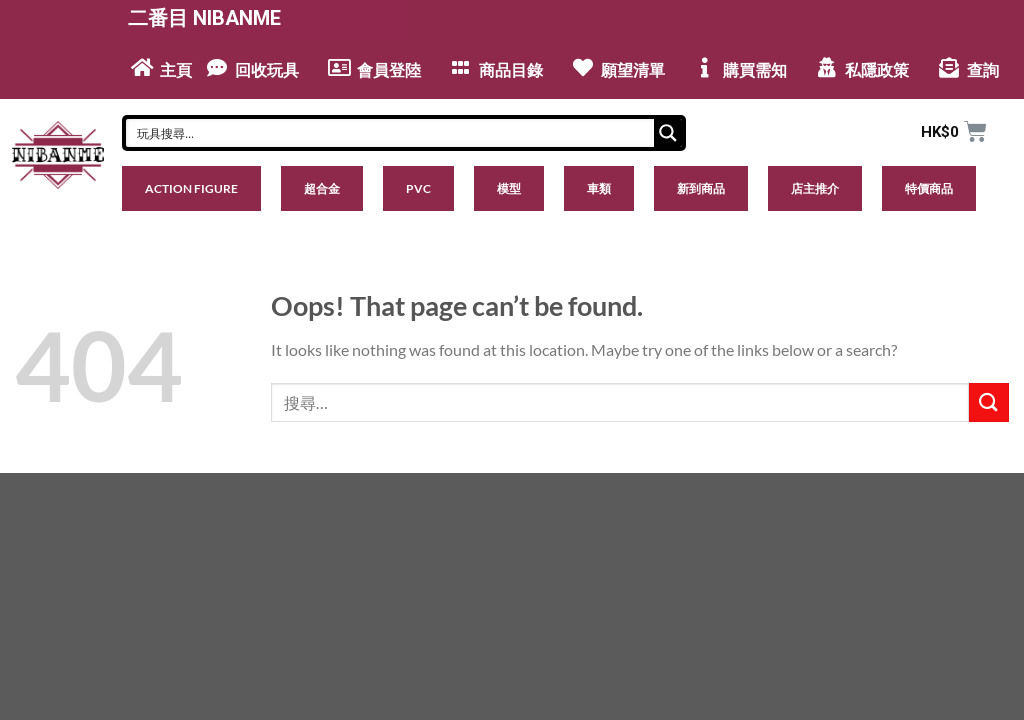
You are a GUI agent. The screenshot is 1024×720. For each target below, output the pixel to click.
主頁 (176, 70)
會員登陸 (389, 70)
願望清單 (633, 70)
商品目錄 (511, 70)
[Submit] (989, 402)
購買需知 (755, 70)
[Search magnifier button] (668, 133)
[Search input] (391, 133)
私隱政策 (877, 70)
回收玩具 (267, 70)
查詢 (983, 70)
